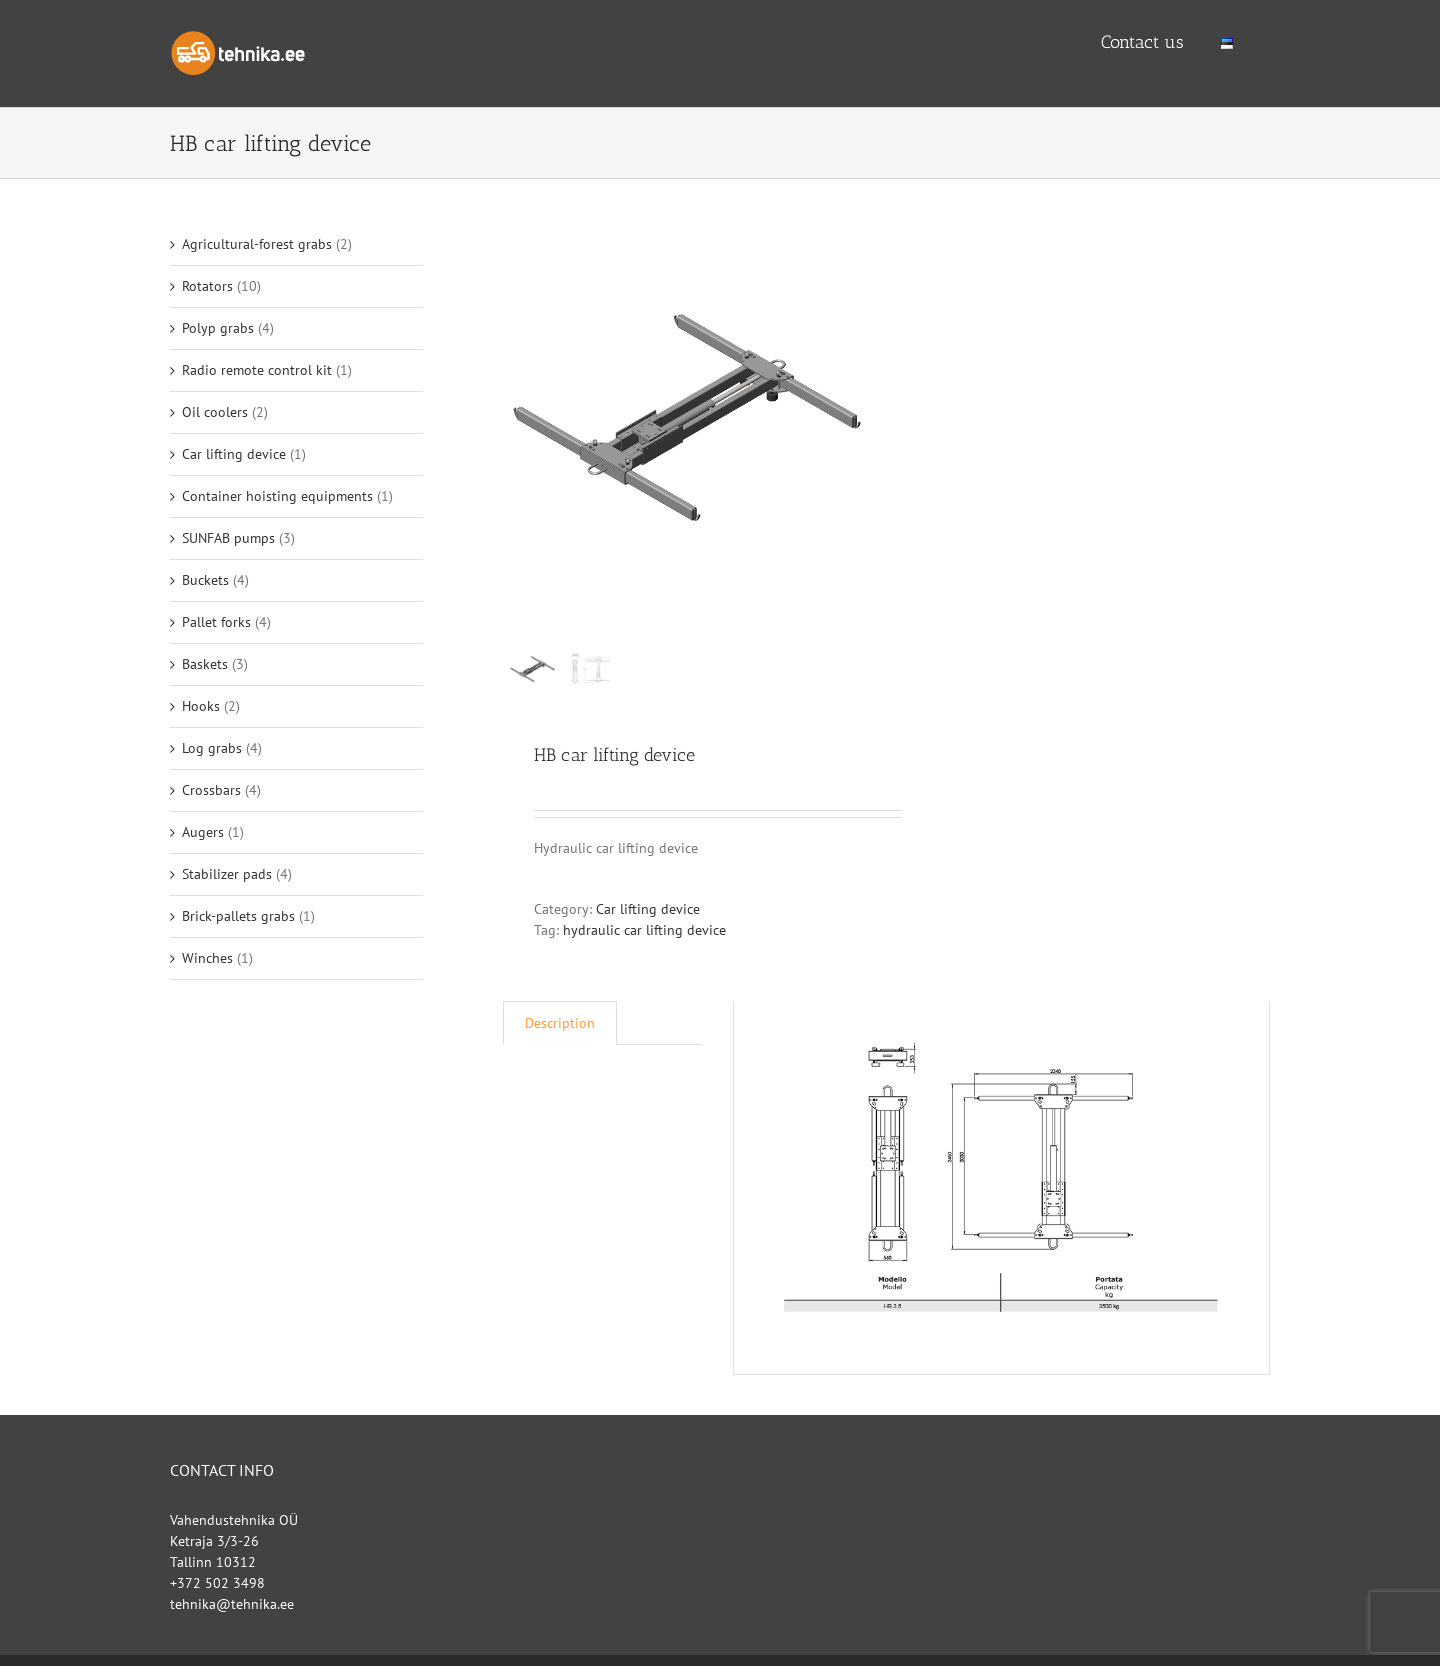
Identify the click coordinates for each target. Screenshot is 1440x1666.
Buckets (205, 580)
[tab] (560, 1024)
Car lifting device (648, 910)
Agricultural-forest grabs (257, 244)
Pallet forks (216, 622)
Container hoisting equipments (277, 496)
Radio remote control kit (257, 370)
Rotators (207, 286)
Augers (203, 832)
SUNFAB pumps (228, 538)
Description (560, 1024)
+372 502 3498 (217, 1584)
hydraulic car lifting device (644, 931)
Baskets (205, 664)
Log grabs (212, 748)
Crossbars (211, 790)
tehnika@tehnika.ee (232, 1605)
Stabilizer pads (227, 874)
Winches (207, 958)
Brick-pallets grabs (238, 916)
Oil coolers (215, 412)
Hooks (201, 706)
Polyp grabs (218, 328)
